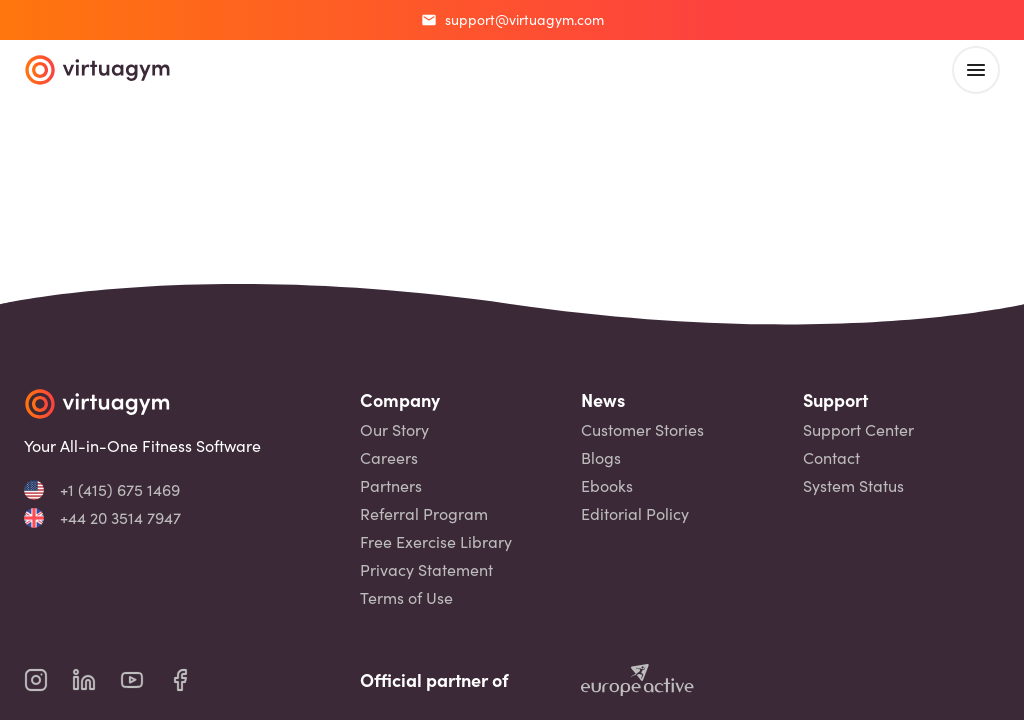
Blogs (601, 458)
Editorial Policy (635, 514)
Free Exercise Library (436, 542)
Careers (389, 458)
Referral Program (424, 514)
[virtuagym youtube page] (144, 680)
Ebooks (607, 486)
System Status (853, 486)
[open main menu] (976, 70)
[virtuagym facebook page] (192, 680)
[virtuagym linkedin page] (96, 680)
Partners (391, 486)
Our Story (394, 430)
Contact (831, 458)
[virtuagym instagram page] (48, 680)
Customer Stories (642, 430)
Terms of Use (406, 598)
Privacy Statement (426, 570)
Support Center (858, 430)
